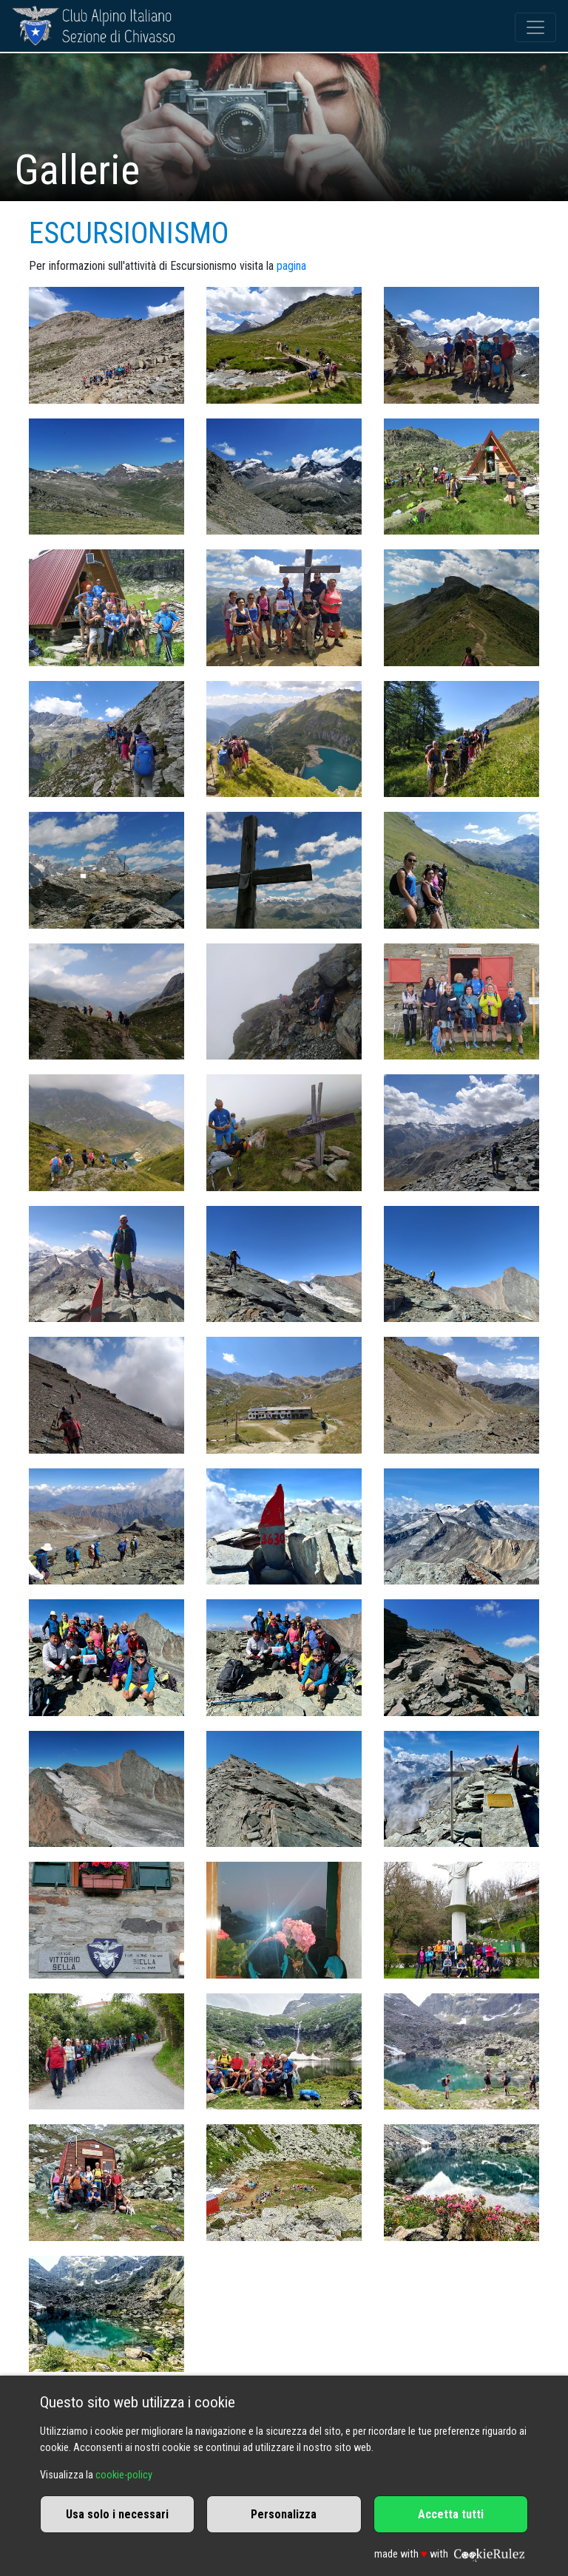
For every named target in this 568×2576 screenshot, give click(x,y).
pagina (291, 266)
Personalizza (284, 2514)
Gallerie (77, 170)
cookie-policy (123, 2475)
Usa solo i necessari (117, 2514)
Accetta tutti (451, 2514)
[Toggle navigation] (535, 27)
